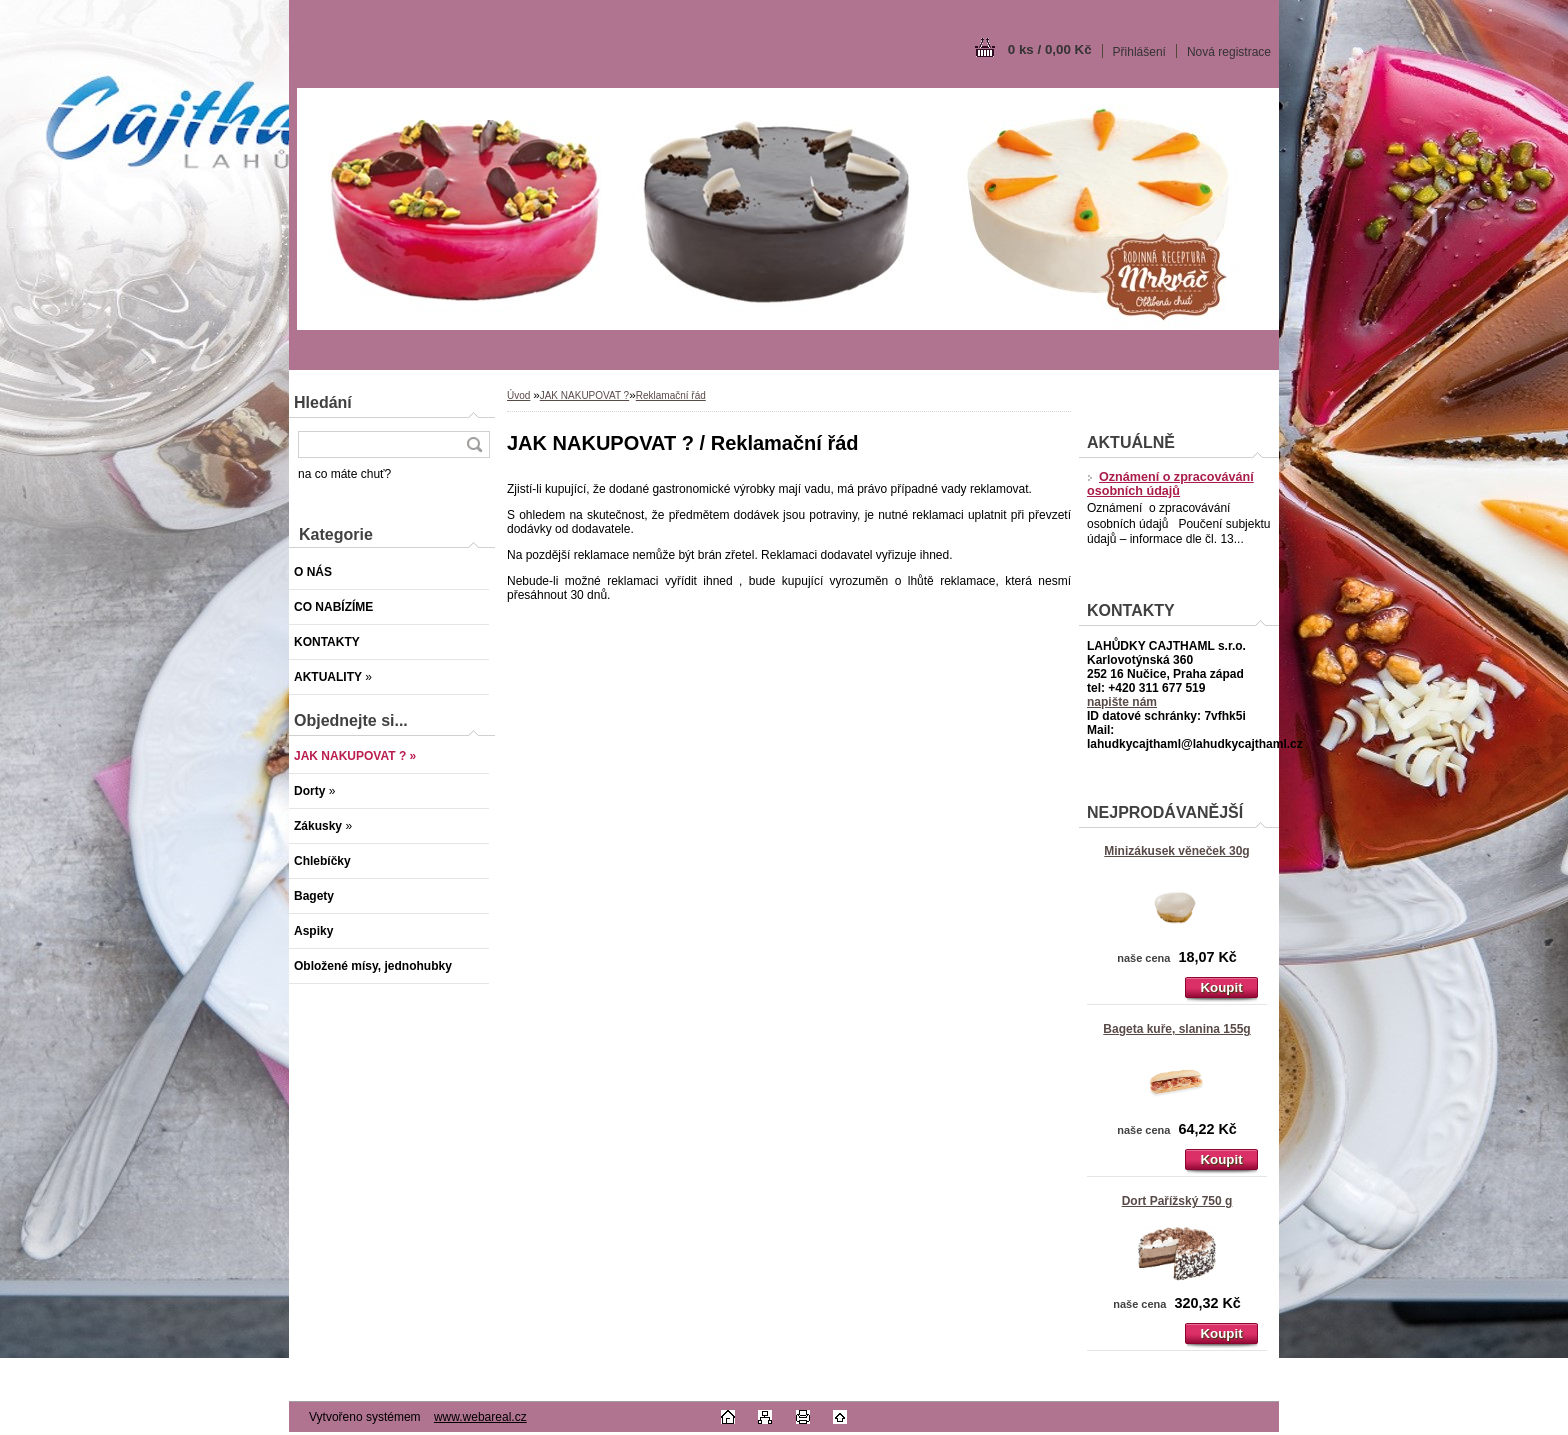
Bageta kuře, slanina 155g (1176, 1029)
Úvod (518, 395)
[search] (474, 444)
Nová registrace (1229, 52)
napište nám (1122, 702)
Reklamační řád (671, 395)
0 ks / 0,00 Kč (1050, 49)
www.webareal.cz (480, 1417)
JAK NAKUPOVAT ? (584, 395)
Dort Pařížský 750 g (1177, 1201)
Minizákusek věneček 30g (1176, 851)
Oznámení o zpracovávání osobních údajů (1170, 484)
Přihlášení (1139, 52)
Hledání (323, 402)
